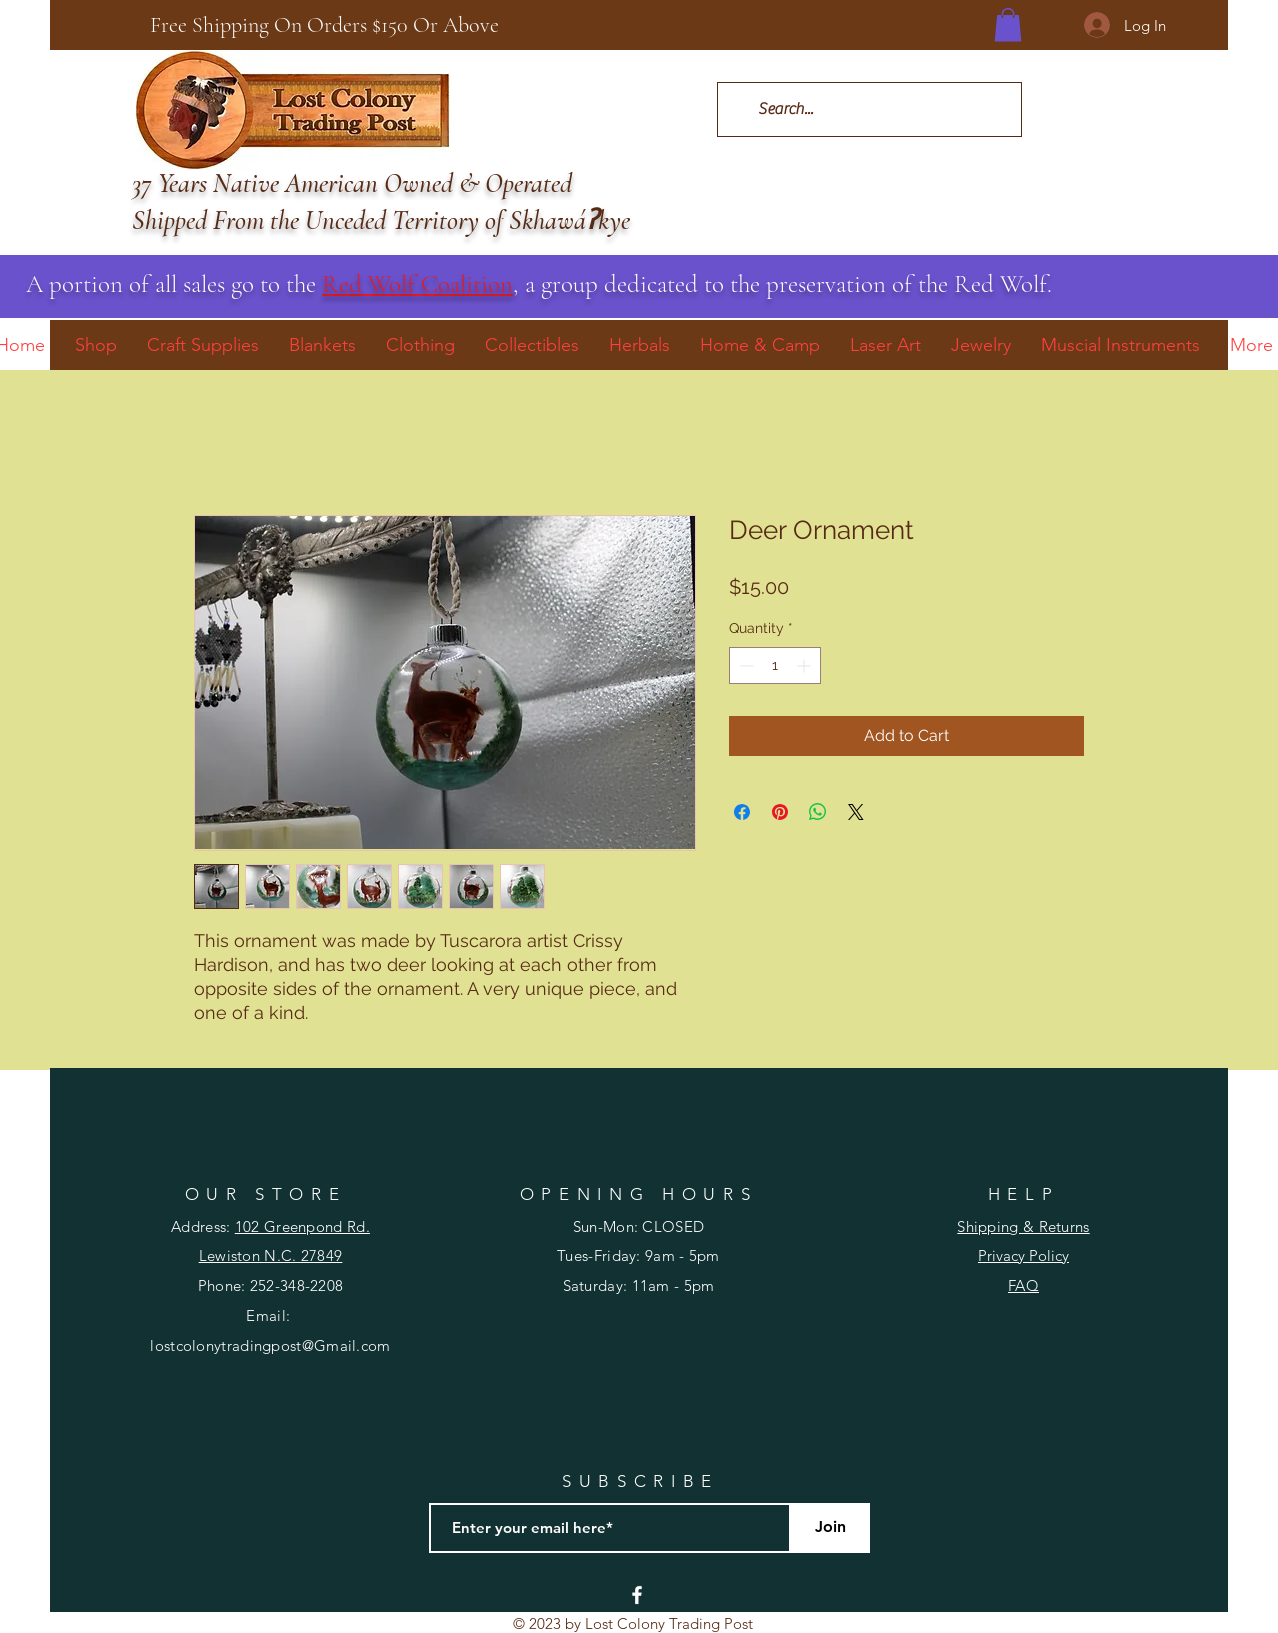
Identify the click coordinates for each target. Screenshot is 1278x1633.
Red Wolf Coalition (417, 284)
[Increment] (805, 665)
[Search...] (868, 109)
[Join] (830, 1528)
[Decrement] (744, 665)
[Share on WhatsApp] (818, 812)
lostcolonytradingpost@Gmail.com (270, 1345)
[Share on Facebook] (742, 812)
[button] (1008, 24)
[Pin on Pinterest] (780, 812)
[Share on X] (856, 812)
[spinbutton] (775, 665)
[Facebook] (637, 1595)
